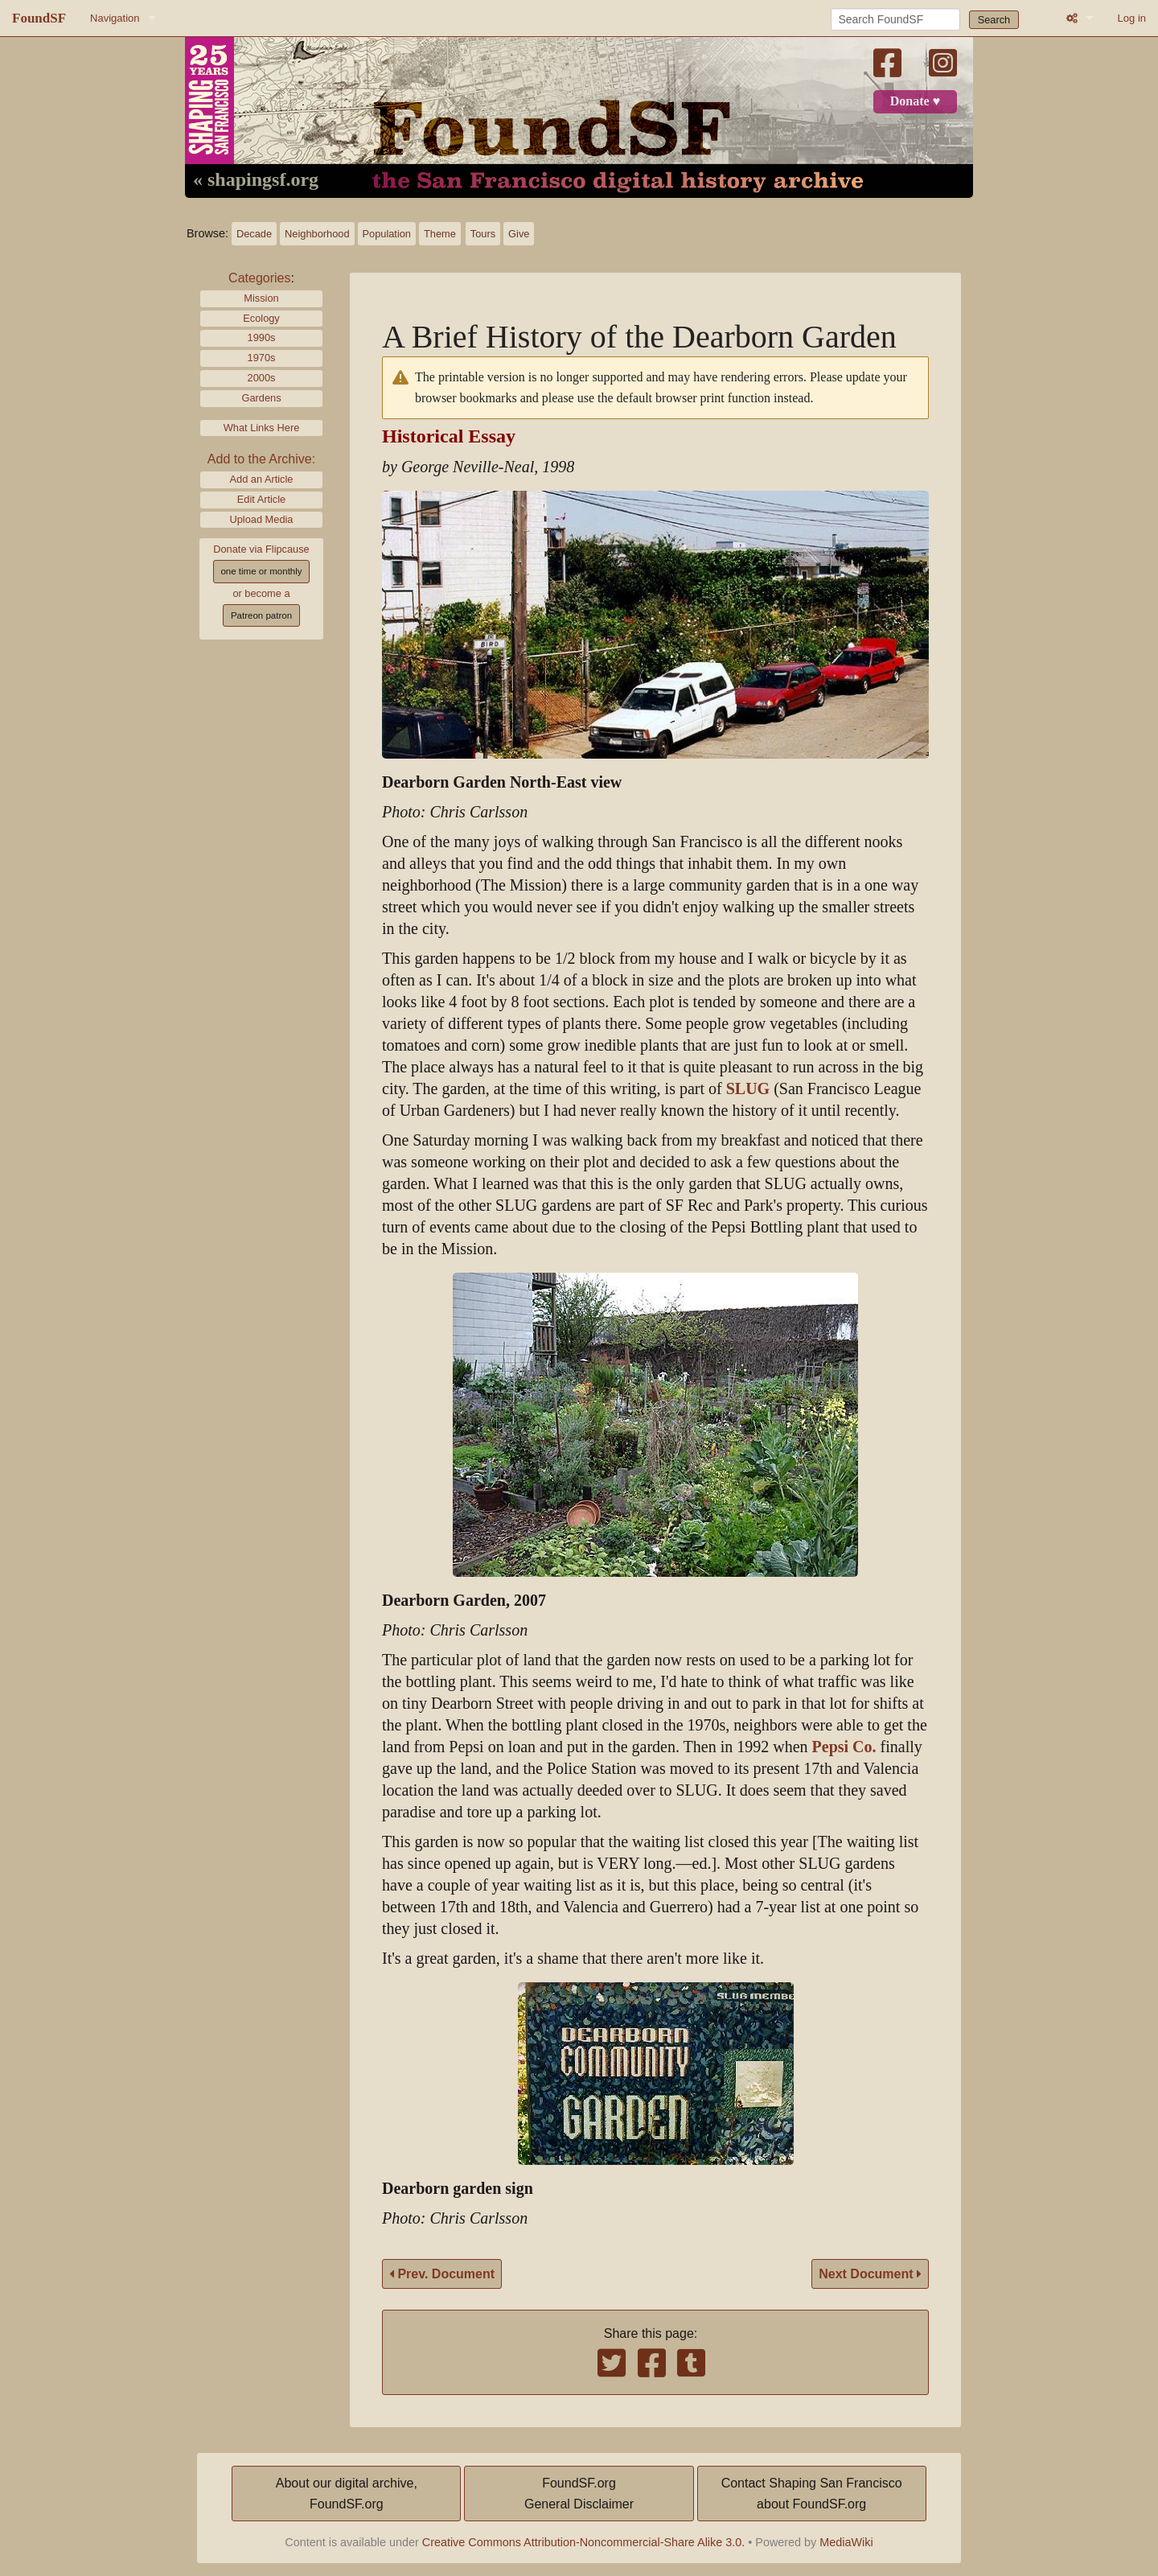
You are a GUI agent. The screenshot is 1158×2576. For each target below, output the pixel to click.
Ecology (261, 318)
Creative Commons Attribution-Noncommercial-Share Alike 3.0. (583, 2542)
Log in (1132, 18)
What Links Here (262, 428)
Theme (440, 234)
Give (518, 234)
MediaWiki (846, 2542)
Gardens (261, 398)
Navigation (114, 18)
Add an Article (262, 479)
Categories (259, 278)
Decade (254, 234)
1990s (262, 337)
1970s (262, 358)
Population (387, 234)
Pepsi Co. (844, 1747)
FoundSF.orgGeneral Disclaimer (579, 2493)
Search (994, 20)
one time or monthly (261, 571)
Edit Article (261, 499)
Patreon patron (261, 615)
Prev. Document (442, 2274)
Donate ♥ (915, 101)
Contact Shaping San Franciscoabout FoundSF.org (811, 2493)
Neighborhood (317, 234)
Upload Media (262, 519)
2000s (262, 378)
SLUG (748, 1089)
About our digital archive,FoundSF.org (346, 2493)
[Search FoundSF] (895, 19)
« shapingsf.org (255, 180)
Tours (482, 234)
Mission (261, 298)
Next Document (870, 2274)
